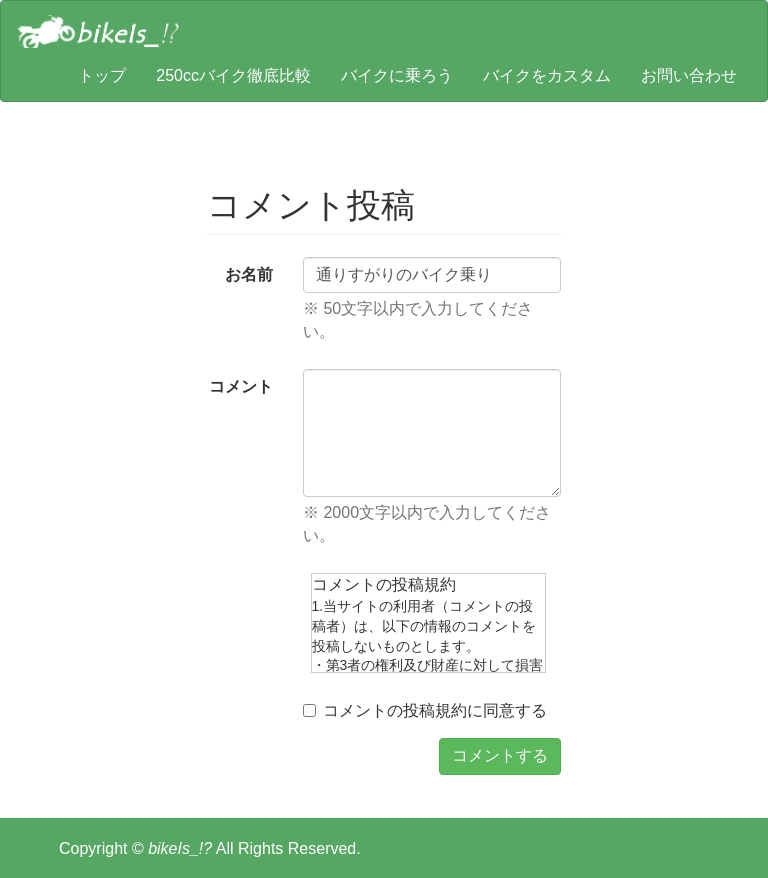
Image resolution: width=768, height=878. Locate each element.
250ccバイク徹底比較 (233, 75)
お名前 (249, 274)
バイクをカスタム (547, 75)
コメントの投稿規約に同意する (425, 710)
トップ (102, 75)
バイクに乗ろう (397, 75)
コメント (241, 386)
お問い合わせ (689, 75)
